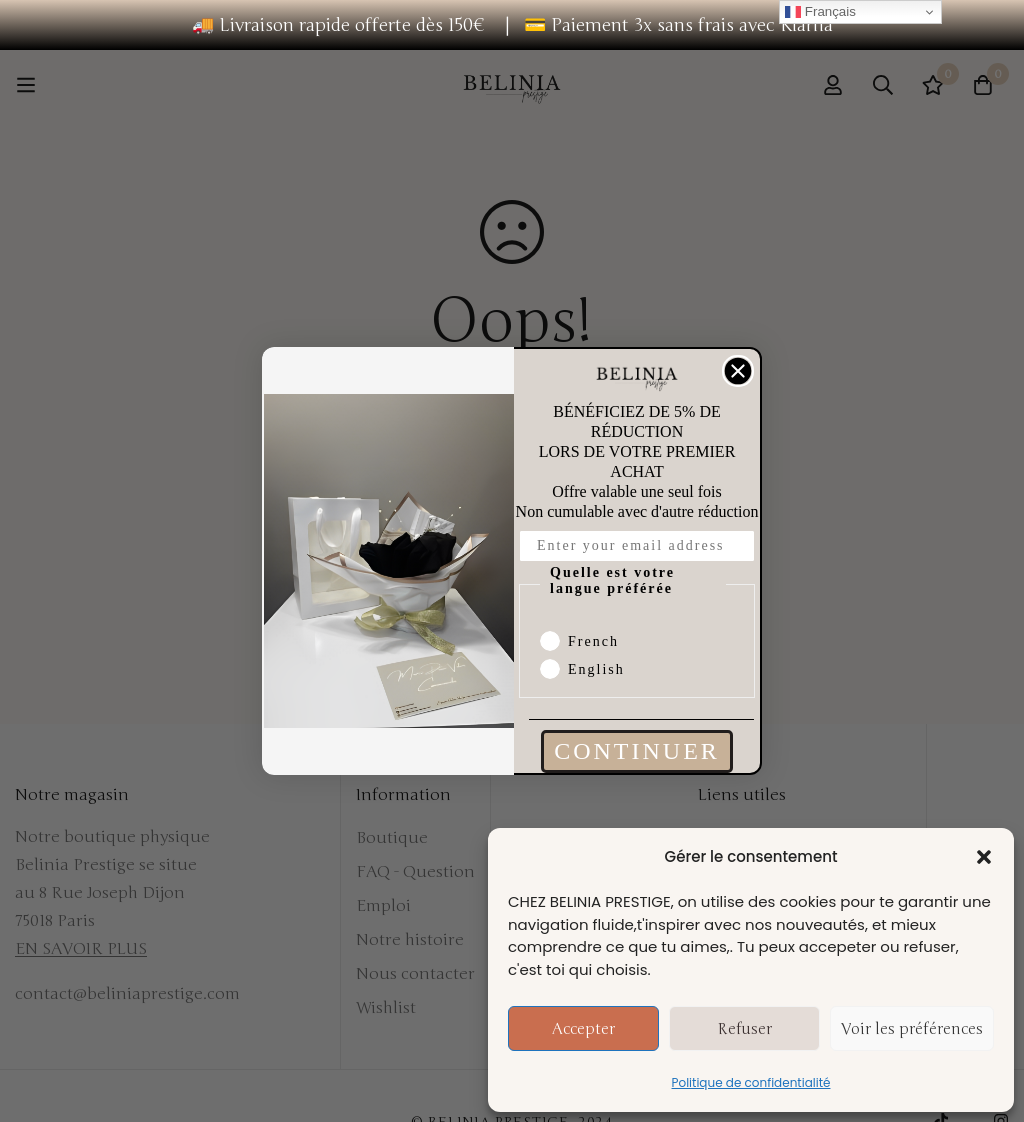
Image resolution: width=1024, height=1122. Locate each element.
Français (820, 12)
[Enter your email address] (637, 546)
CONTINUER (637, 751)
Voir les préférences (912, 1029)
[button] (984, 857)
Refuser (745, 1029)
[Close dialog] (738, 371)
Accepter (583, 1029)
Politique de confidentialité (751, 1082)
